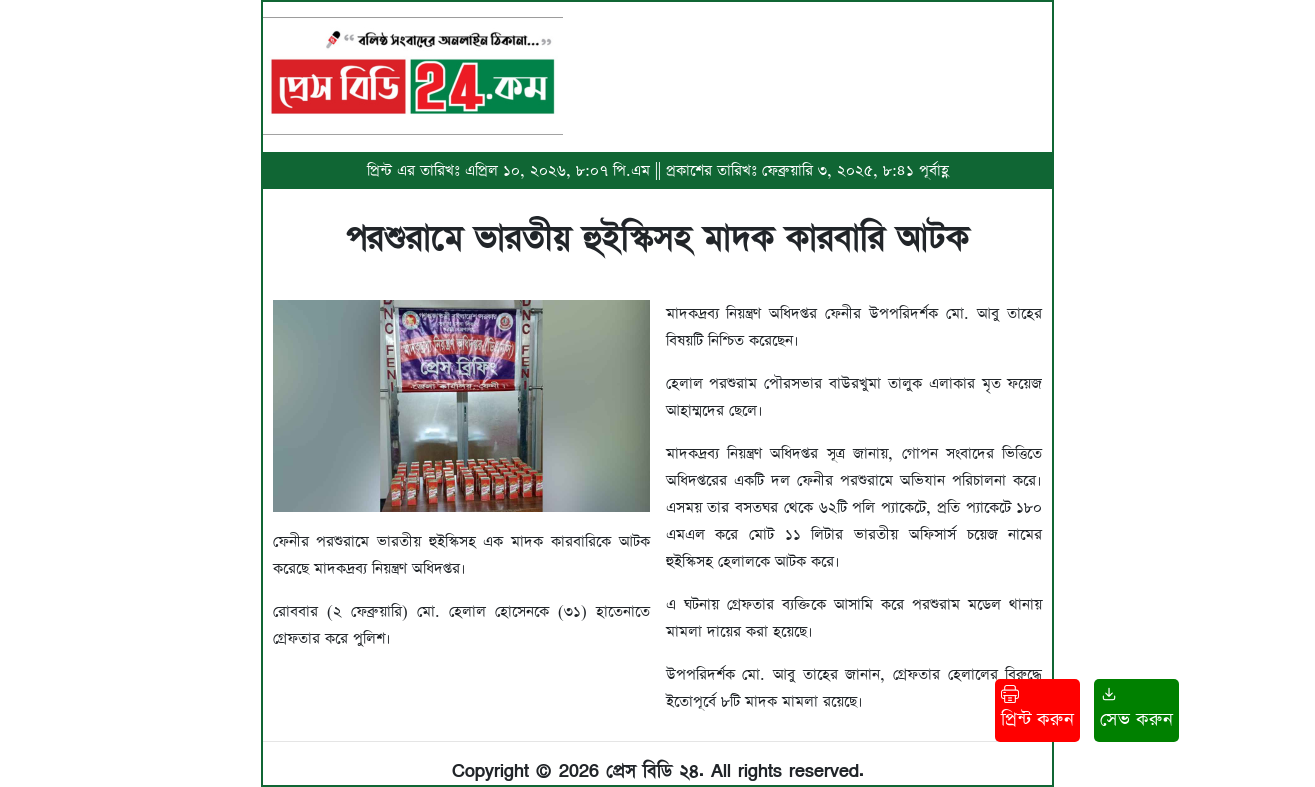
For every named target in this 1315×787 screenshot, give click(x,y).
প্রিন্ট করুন (1037, 708)
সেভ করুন (1136, 708)
